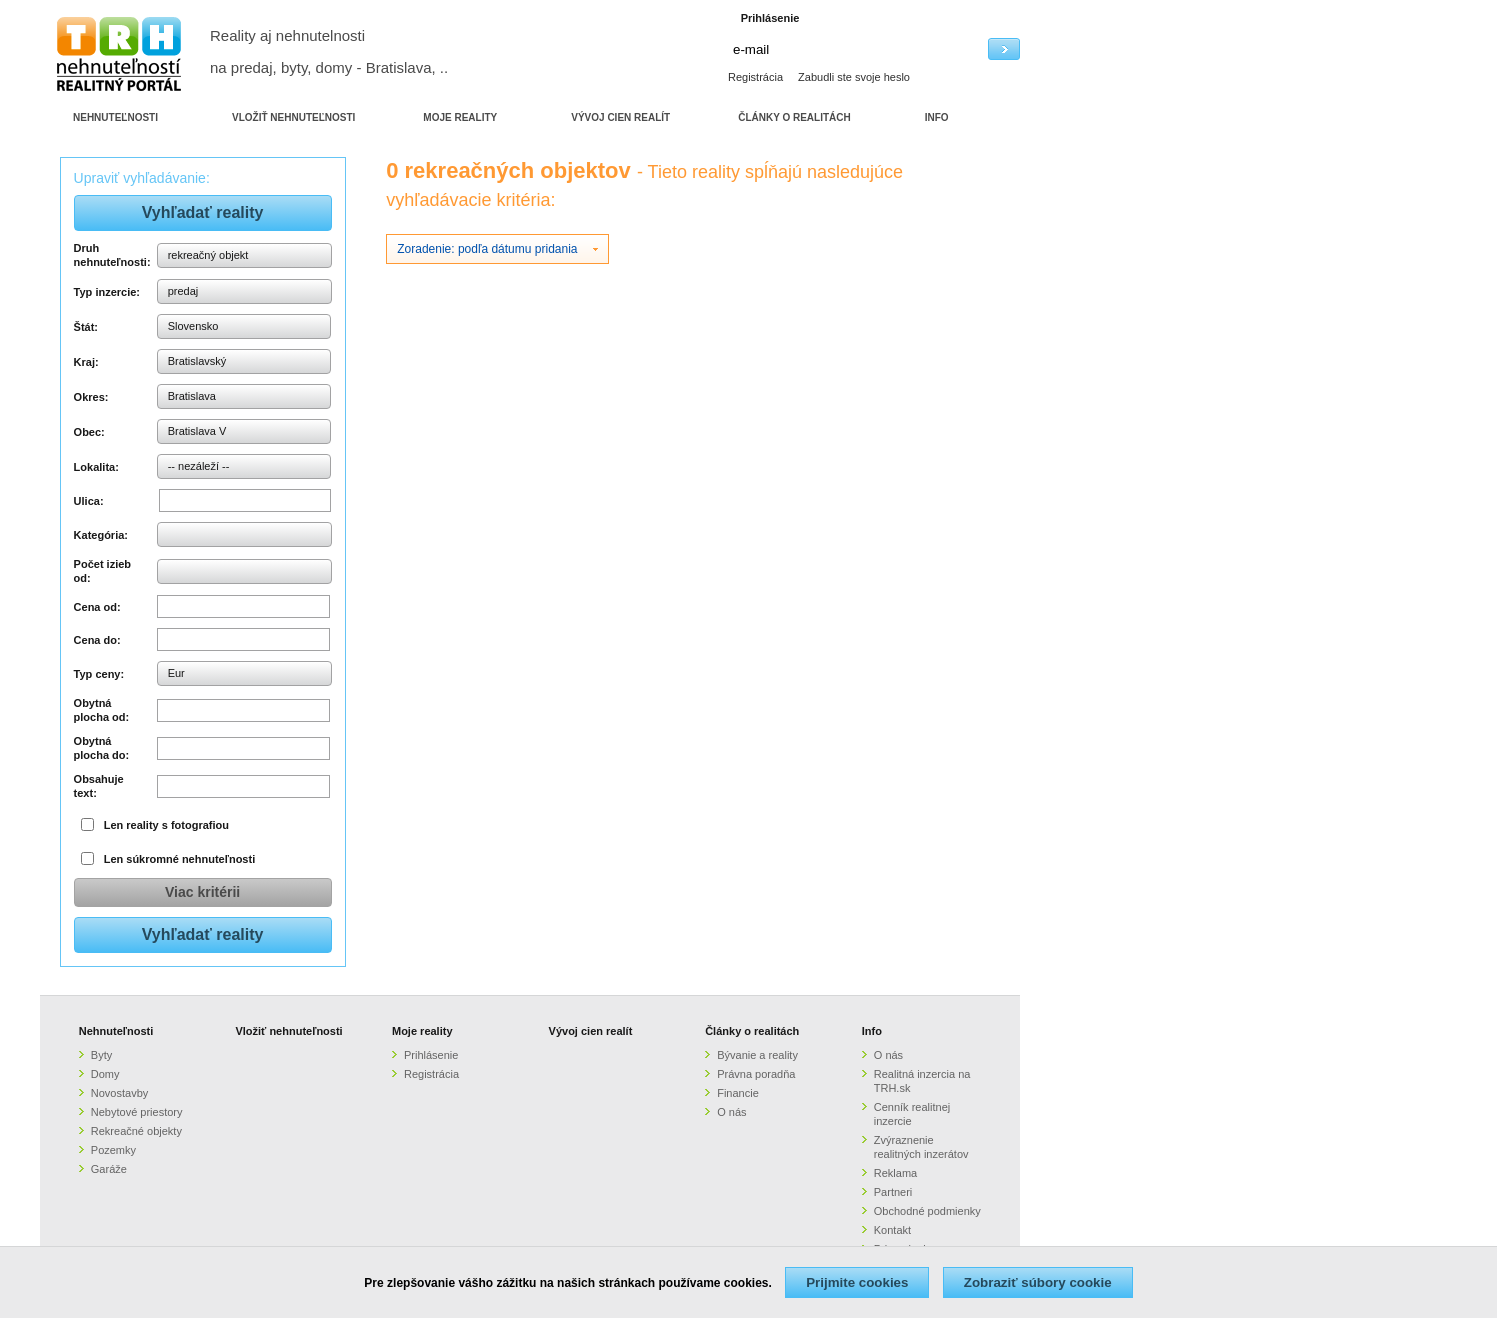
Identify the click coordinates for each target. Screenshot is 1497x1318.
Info (872, 1031)
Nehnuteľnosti (116, 1031)
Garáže (109, 1169)
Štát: (86, 327)
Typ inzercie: (107, 292)
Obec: (89, 432)
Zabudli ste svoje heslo (854, 77)
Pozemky (113, 1150)
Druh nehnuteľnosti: (112, 255)
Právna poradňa (756, 1074)
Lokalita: (96, 467)
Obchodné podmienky (927, 1211)
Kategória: (101, 535)
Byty (101, 1055)
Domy (105, 1074)
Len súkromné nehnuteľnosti (180, 859)
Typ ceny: (99, 674)
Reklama (895, 1173)
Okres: (91, 397)
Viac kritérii (202, 892)
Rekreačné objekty (136, 1131)
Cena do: (97, 640)
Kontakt (892, 1230)
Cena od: (97, 607)
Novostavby (119, 1093)
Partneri (893, 1192)
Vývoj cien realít (591, 1031)
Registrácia (755, 77)
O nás (731, 1112)
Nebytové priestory (137, 1112)
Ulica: (89, 501)
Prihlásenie (431, 1055)
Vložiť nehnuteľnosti (288, 1031)
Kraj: (86, 362)
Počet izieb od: (102, 571)
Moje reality (422, 1031)
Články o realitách (752, 1031)
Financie (738, 1093)
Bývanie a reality (757, 1055)
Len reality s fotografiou (166, 825)
